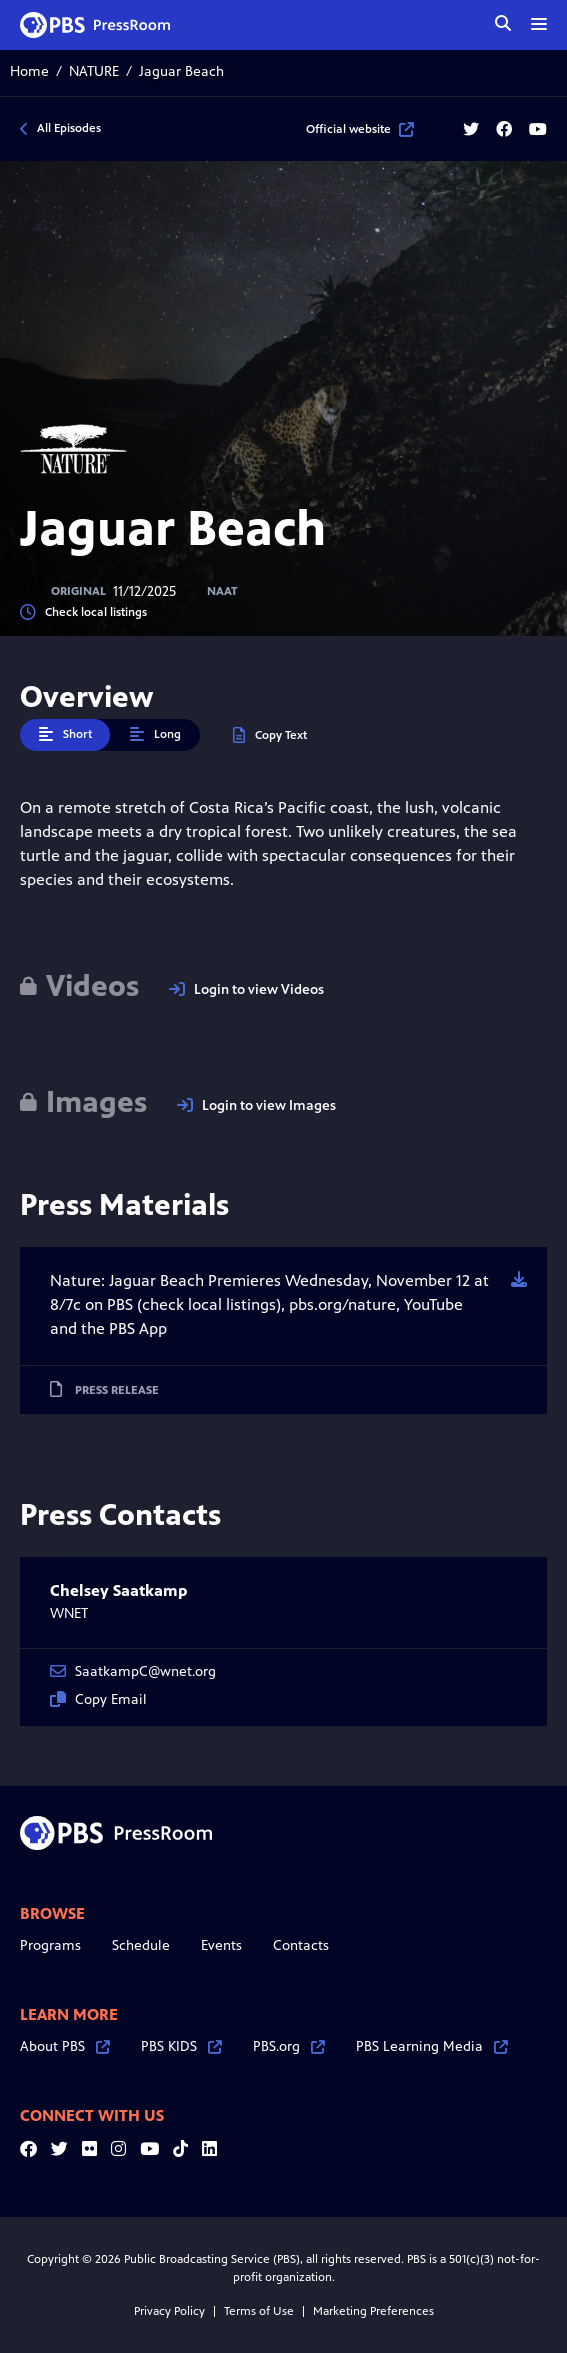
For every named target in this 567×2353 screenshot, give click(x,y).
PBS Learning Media (432, 2046)
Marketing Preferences (373, 2311)
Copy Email (98, 1699)
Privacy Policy (169, 2311)
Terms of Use (259, 2311)
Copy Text (270, 735)
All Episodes (69, 128)
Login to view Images (256, 1105)
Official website (360, 129)
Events (221, 1945)
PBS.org (289, 2046)
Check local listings (83, 612)
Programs (50, 1945)
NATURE (94, 71)
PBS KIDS (181, 2046)
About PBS (65, 2046)
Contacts (301, 1945)
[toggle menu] (539, 24)
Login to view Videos (246, 989)
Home (29, 71)
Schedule (141, 1945)
